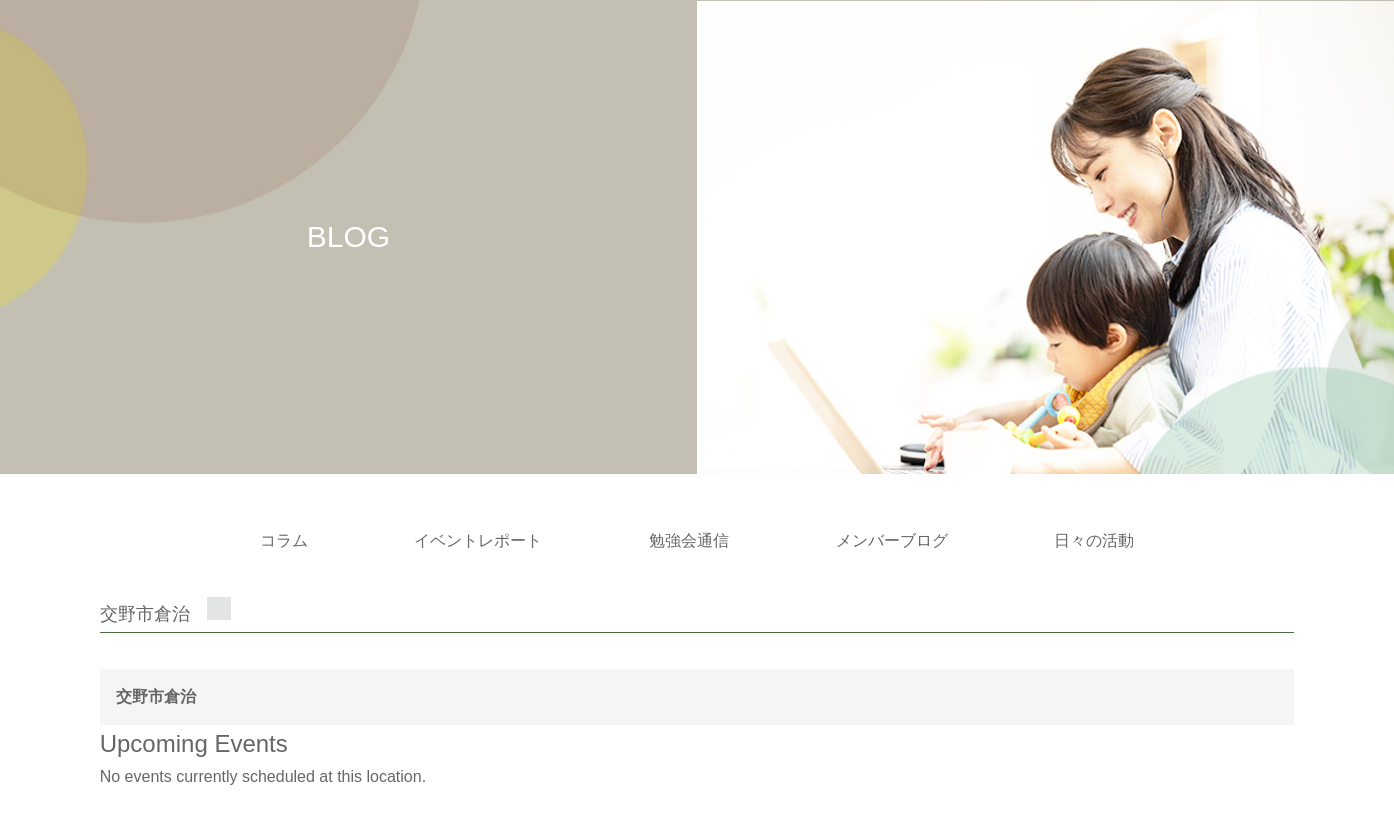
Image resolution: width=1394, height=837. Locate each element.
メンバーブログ (892, 540)
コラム (284, 540)
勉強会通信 (689, 540)
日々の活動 (1094, 540)
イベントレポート (478, 540)
